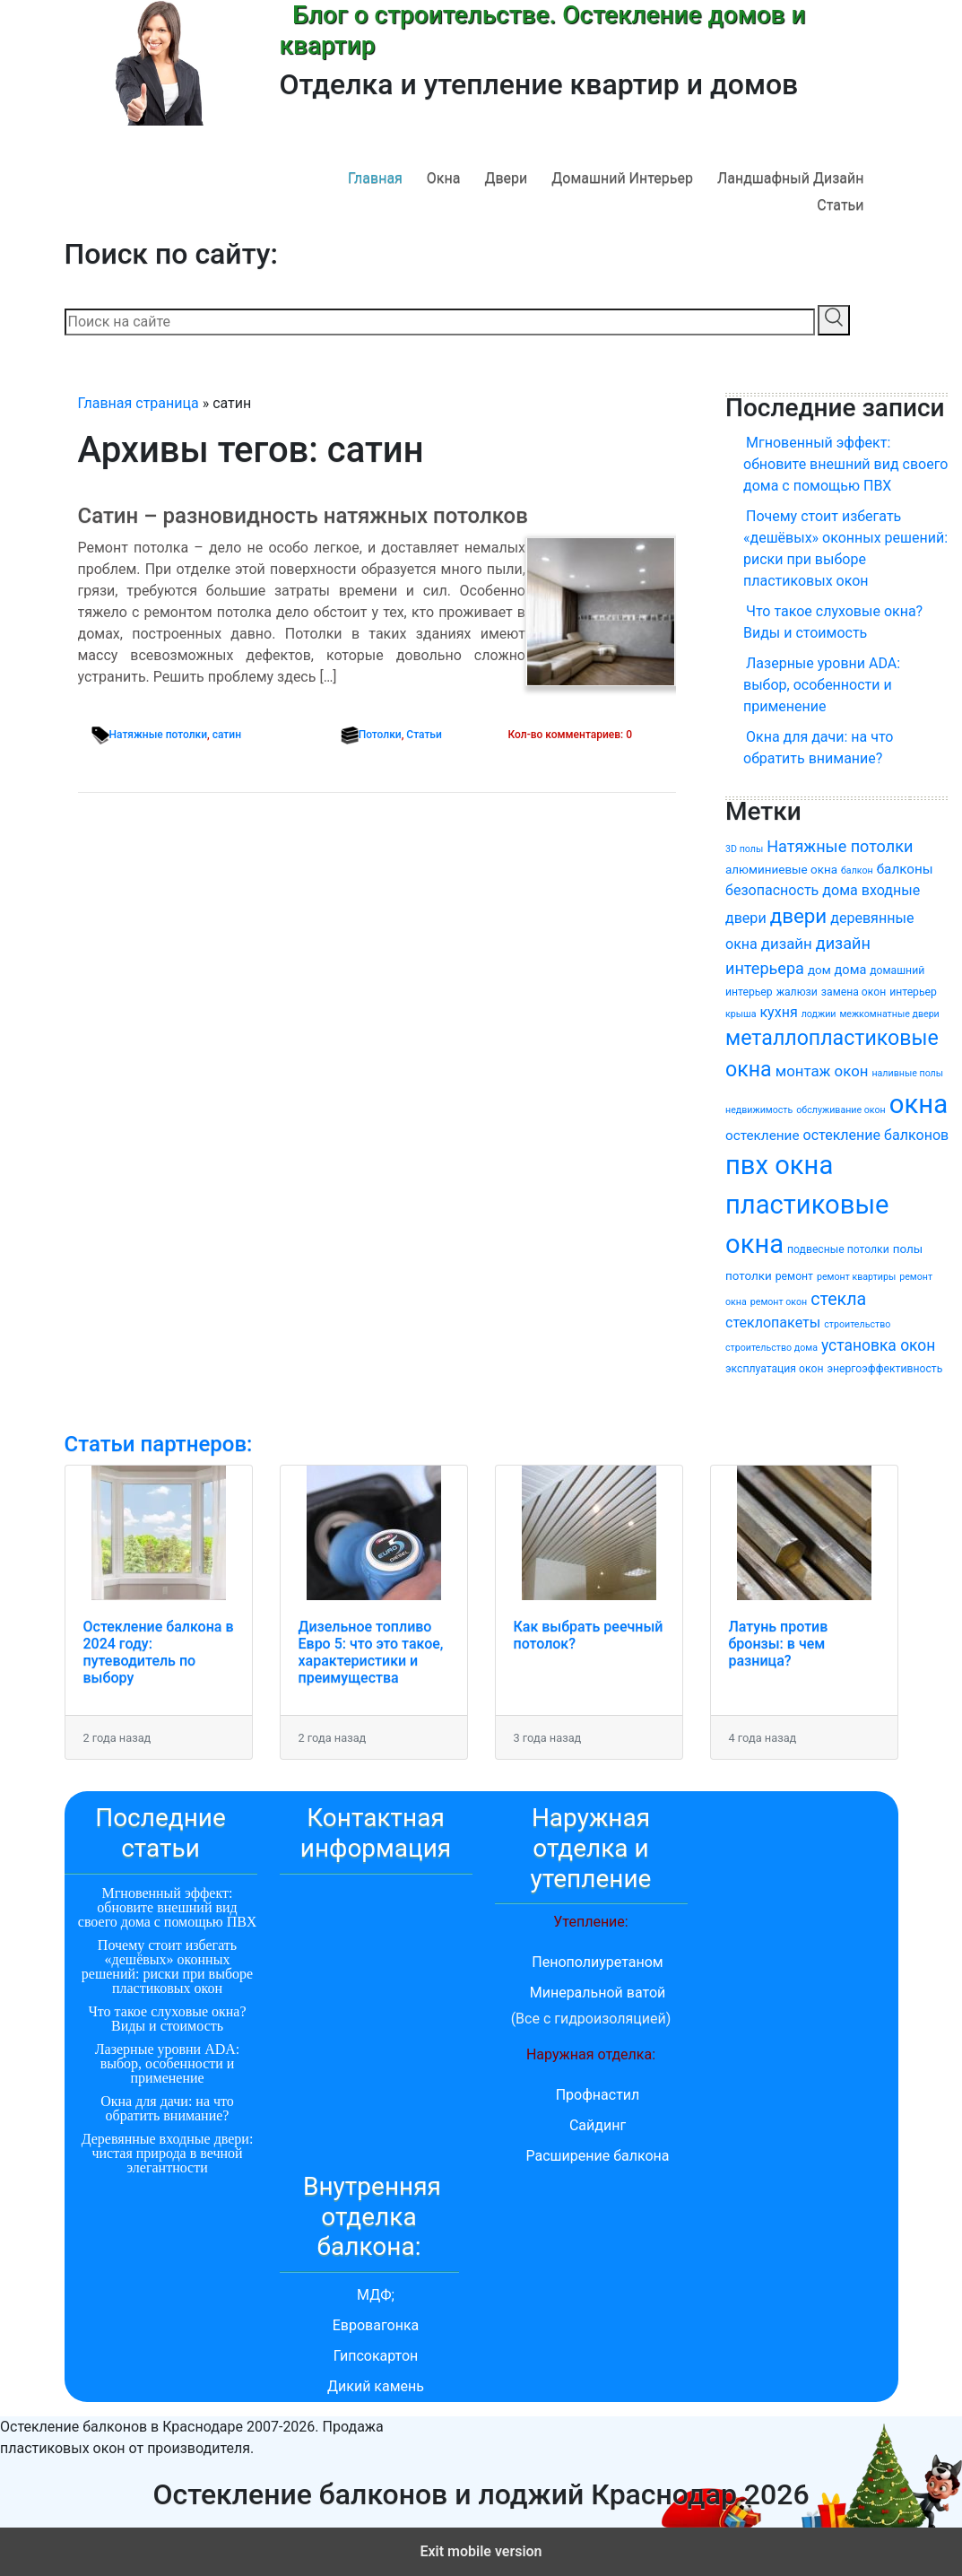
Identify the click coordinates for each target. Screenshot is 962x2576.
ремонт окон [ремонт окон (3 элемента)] (778, 1302)
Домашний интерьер (622, 178)
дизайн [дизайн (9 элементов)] (786, 944)
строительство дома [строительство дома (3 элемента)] (771, 1347)
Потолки (380, 734)
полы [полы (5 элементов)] (908, 1249)
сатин (226, 734)
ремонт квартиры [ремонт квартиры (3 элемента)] (856, 1277)
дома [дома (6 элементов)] (851, 970)
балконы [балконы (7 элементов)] (905, 869)
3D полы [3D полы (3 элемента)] (744, 849)
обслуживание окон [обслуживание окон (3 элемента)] (841, 1110)
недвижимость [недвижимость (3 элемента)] (759, 1110)
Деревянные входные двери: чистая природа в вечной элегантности (168, 2153)
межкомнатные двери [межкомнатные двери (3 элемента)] (889, 1014)
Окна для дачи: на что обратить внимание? (818, 747)
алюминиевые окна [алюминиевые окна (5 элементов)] (781, 869)
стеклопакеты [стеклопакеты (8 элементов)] (772, 1322)
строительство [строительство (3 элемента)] (857, 1324)
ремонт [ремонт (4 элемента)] (794, 1276)
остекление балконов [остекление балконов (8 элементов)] (875, 1135)
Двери (505, 178)
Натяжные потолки (158, 734)
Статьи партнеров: (159, 1444)
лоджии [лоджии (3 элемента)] (819, 1014)
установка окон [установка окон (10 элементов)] (878, 1345)
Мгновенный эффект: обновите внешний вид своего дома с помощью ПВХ (845, 464)
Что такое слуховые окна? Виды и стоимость (833, 622)
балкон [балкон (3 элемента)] (857, 870)
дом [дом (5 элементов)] (819, 970)
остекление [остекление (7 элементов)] (762, 1135)
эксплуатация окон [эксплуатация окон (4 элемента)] (774, 1368)
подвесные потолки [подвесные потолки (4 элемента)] (838, 1249)
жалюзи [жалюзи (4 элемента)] (797, 992)
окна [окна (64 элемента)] (918, 1104)
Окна (444, 178)
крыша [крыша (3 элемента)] (740, 1014)
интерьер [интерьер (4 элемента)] (913, 992)
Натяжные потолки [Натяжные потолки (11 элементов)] (840, 846)
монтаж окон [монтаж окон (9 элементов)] (822, 1071)
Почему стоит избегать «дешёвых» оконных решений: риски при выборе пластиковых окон (845, 548)
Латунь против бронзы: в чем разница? (778, 1643)
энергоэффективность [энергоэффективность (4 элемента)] (884, 1368)
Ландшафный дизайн (790, 178)
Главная (375, 178)
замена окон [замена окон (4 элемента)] (853, 992)
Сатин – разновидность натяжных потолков (303, 515)
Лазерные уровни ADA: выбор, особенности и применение (821, 685)
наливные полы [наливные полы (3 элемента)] (907, 1073)
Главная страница (138, 403)
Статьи (840, 204)
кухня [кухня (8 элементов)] (778, 1012)
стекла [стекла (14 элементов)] (838, 1299)
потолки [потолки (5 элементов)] (748, 1276)
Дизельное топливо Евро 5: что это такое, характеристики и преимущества (371, 1652)
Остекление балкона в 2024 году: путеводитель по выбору (158, 1652)
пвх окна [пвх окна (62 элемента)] (779, 1165)
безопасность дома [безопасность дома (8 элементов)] (791, 890)
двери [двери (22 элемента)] (799, 915)
